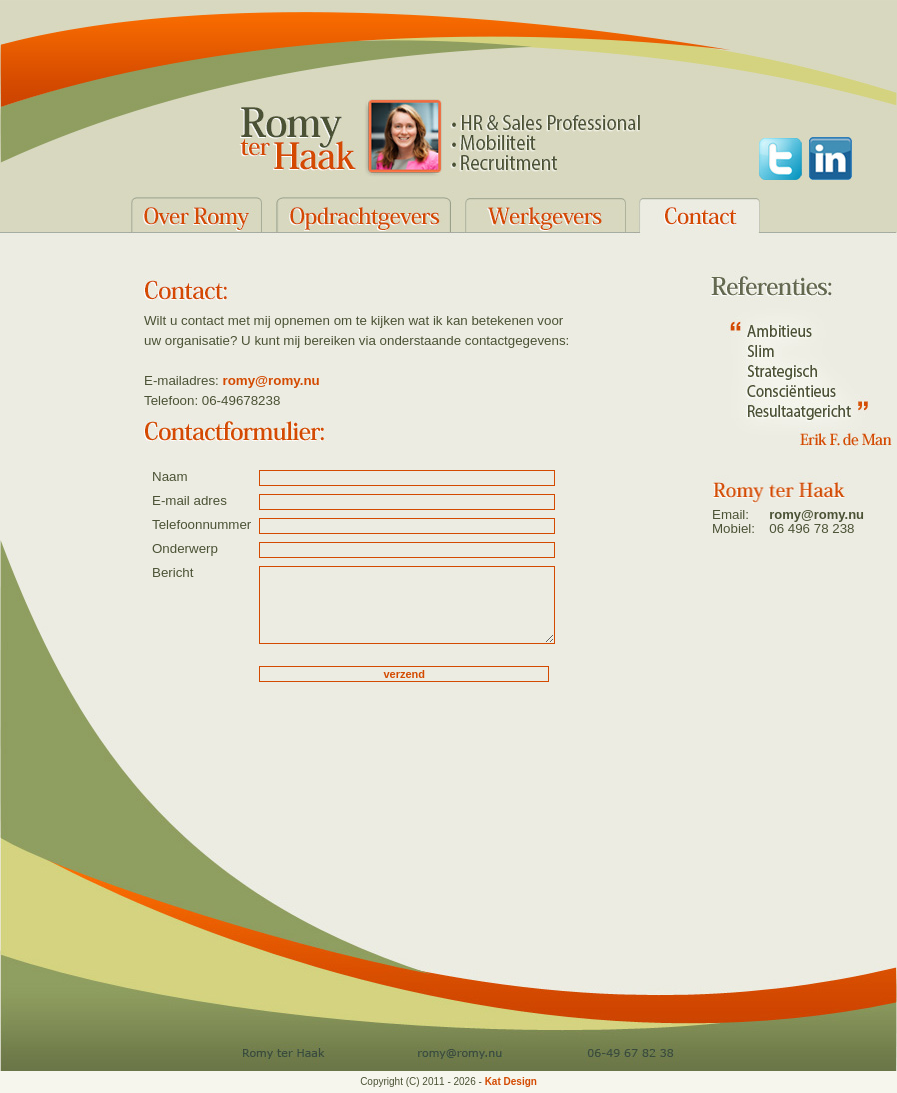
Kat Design (511, 1081)
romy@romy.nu (271, 380)
